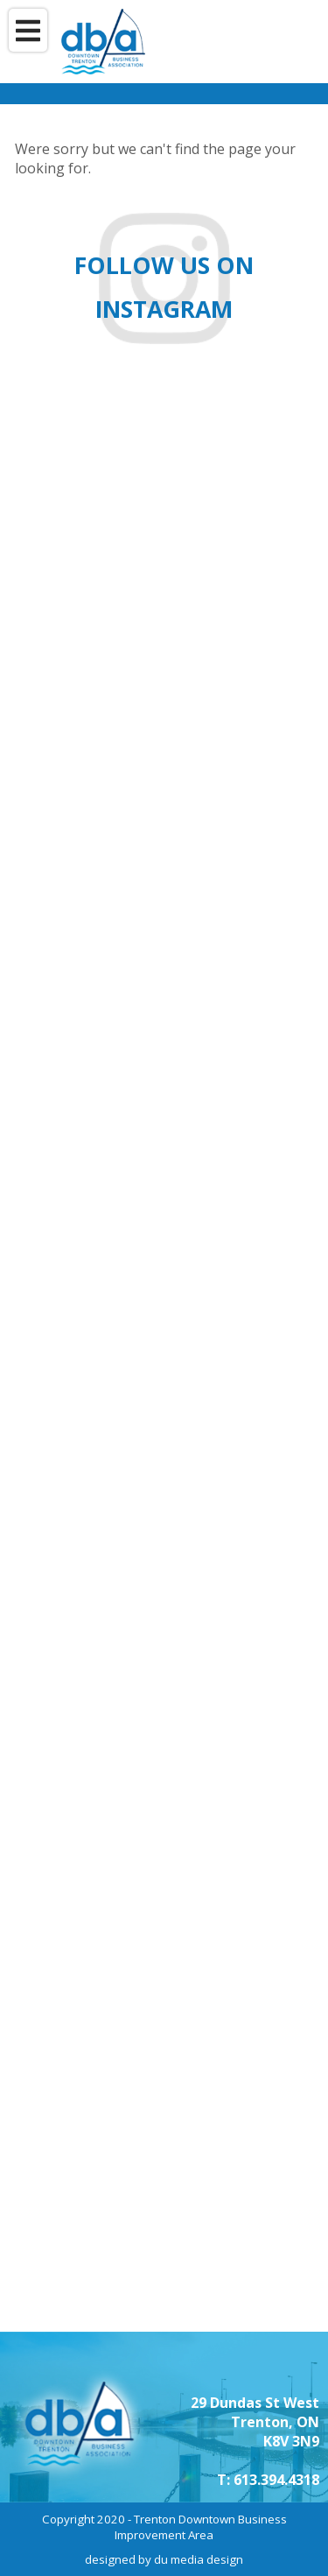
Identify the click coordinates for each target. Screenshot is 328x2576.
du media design (198, 2559)
